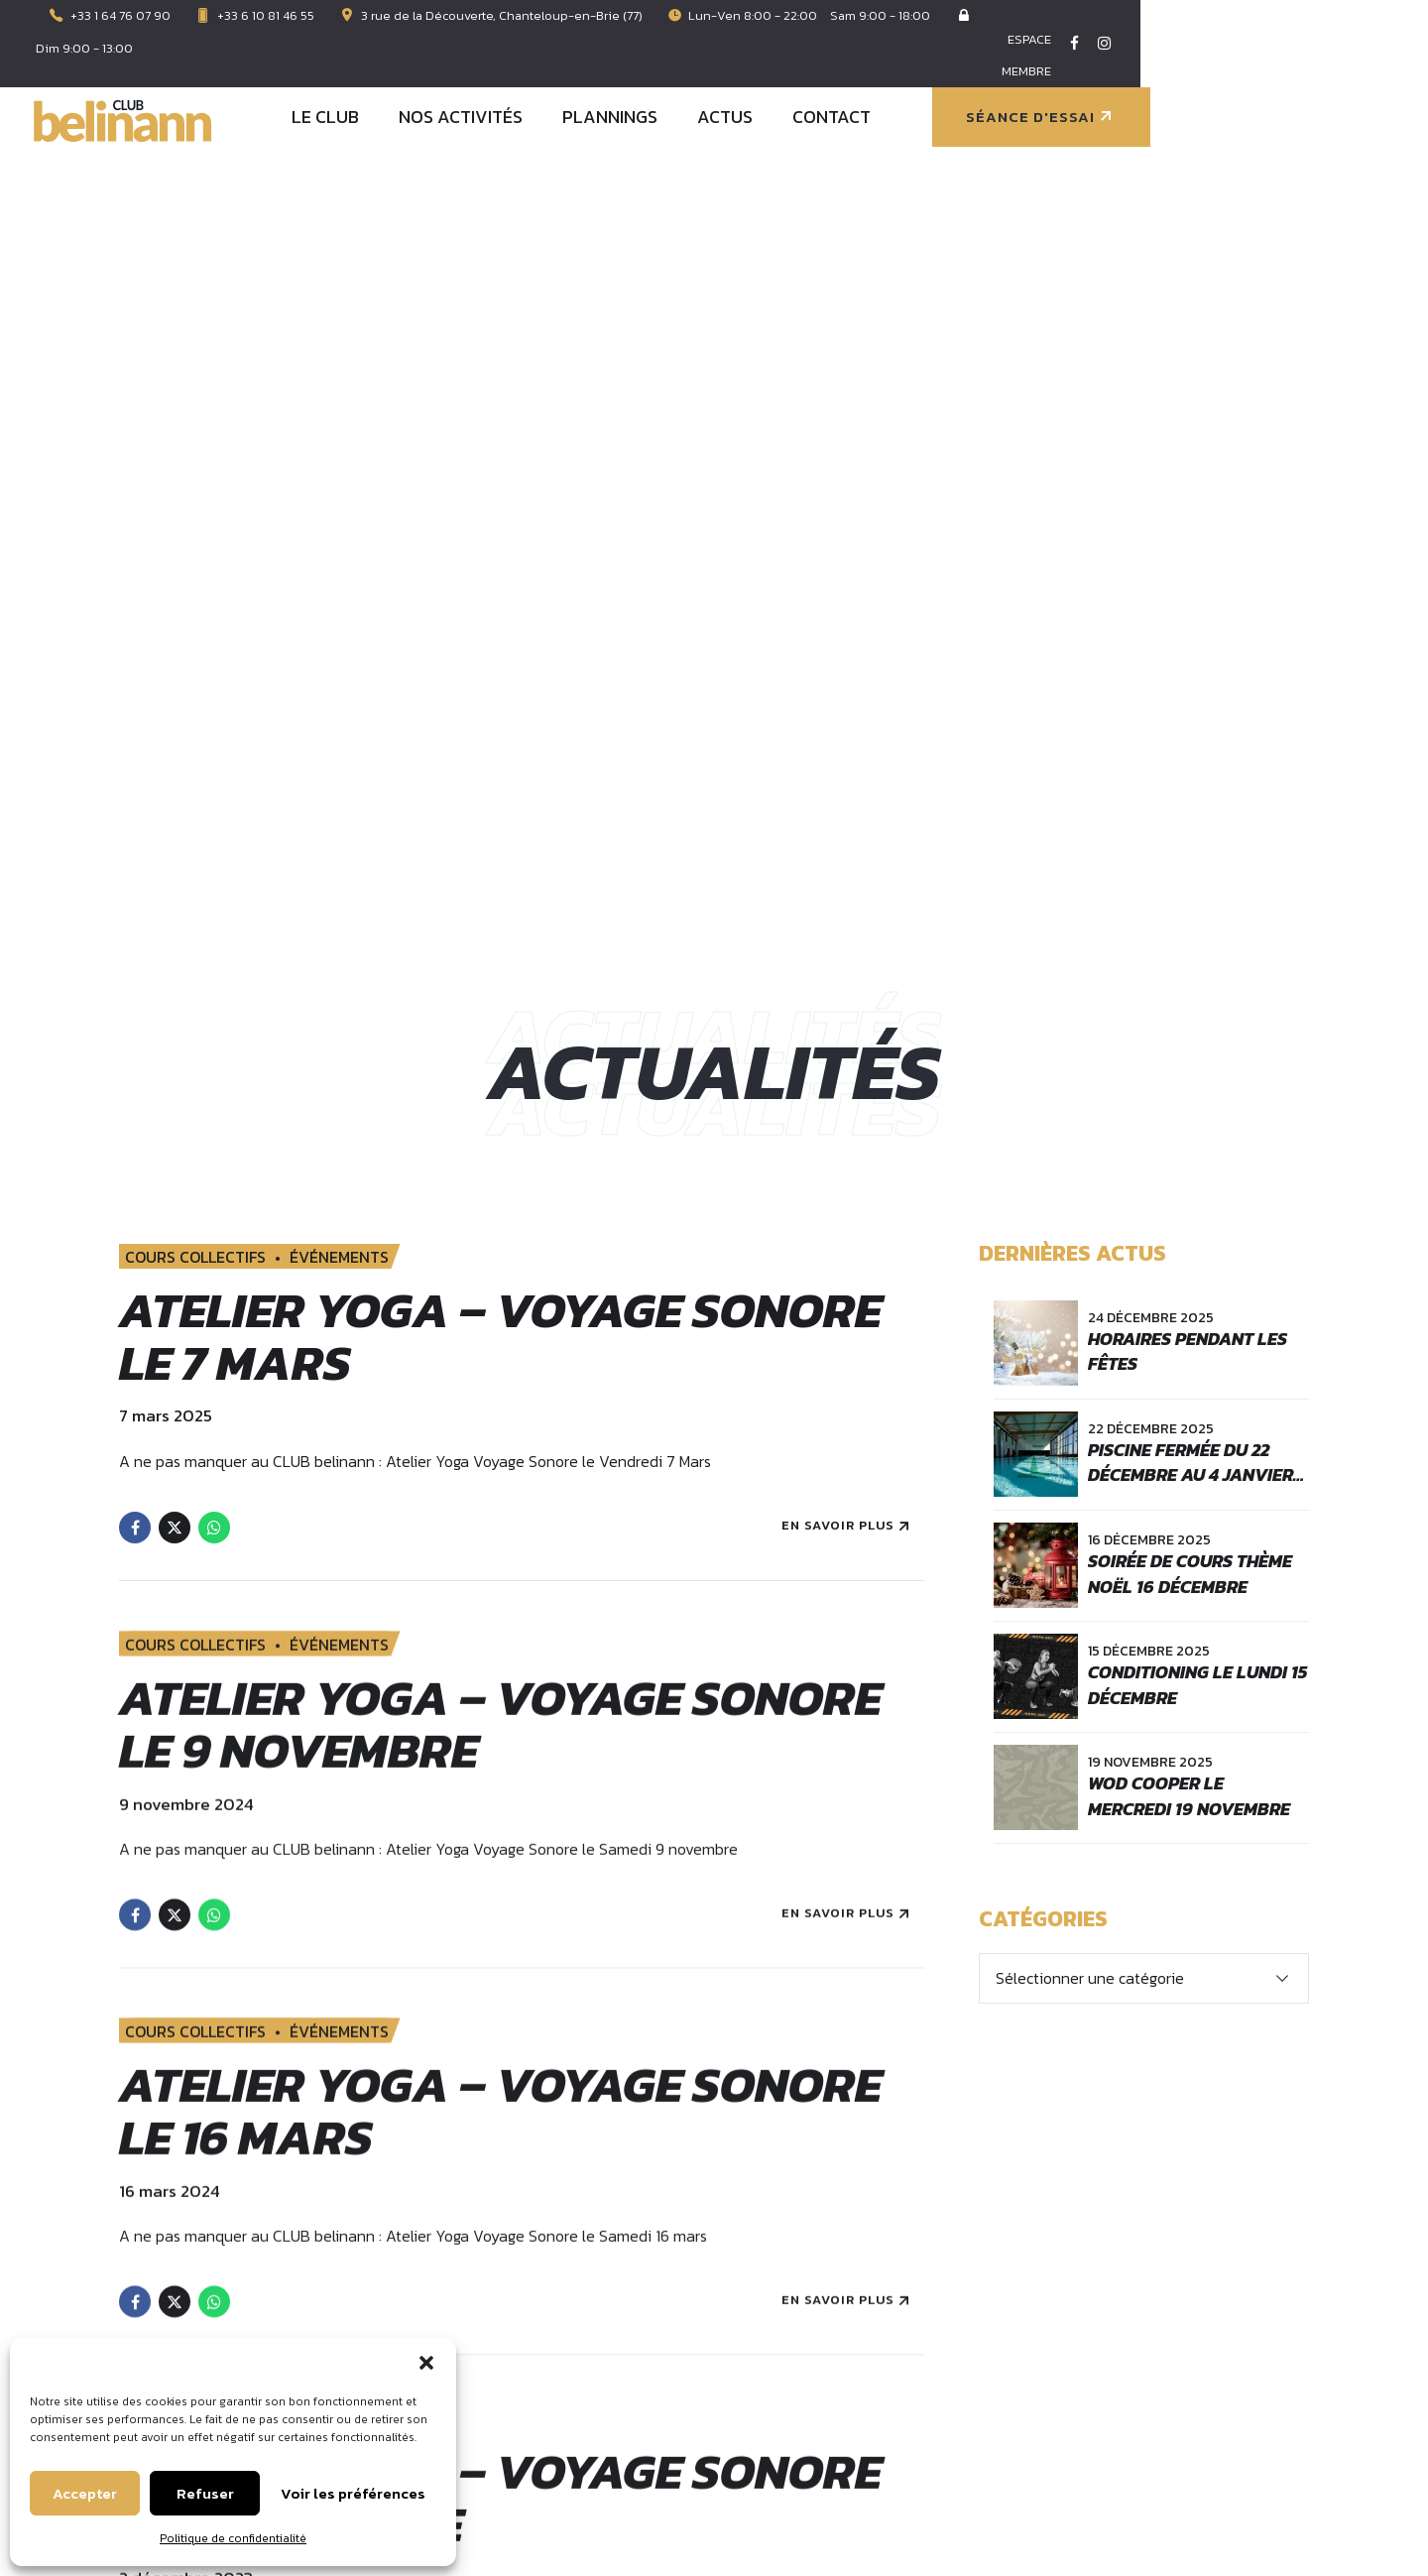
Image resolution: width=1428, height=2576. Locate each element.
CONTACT (1118, 62)
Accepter (85, 2493)
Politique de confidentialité (233, 2538)
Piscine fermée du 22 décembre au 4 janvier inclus (1190, 698)
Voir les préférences (353, 2493)
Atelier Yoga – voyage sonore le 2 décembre (500, 1739)
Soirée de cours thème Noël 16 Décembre (1190, 796)
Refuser (205, 2493)
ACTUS (1011, 62)
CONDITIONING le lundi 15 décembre (1197, 907)
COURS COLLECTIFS (195, 481)
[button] (426, 2363)
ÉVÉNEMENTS (339, 481)
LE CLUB (612, 62)
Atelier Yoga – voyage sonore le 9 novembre (500, 966)
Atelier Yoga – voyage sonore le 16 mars (500, 1352)
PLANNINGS (896, 62)
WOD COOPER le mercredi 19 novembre (1189, 1018)
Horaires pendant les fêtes (1187, 574)
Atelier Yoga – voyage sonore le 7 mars (500, 560)
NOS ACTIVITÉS (747, 62)
